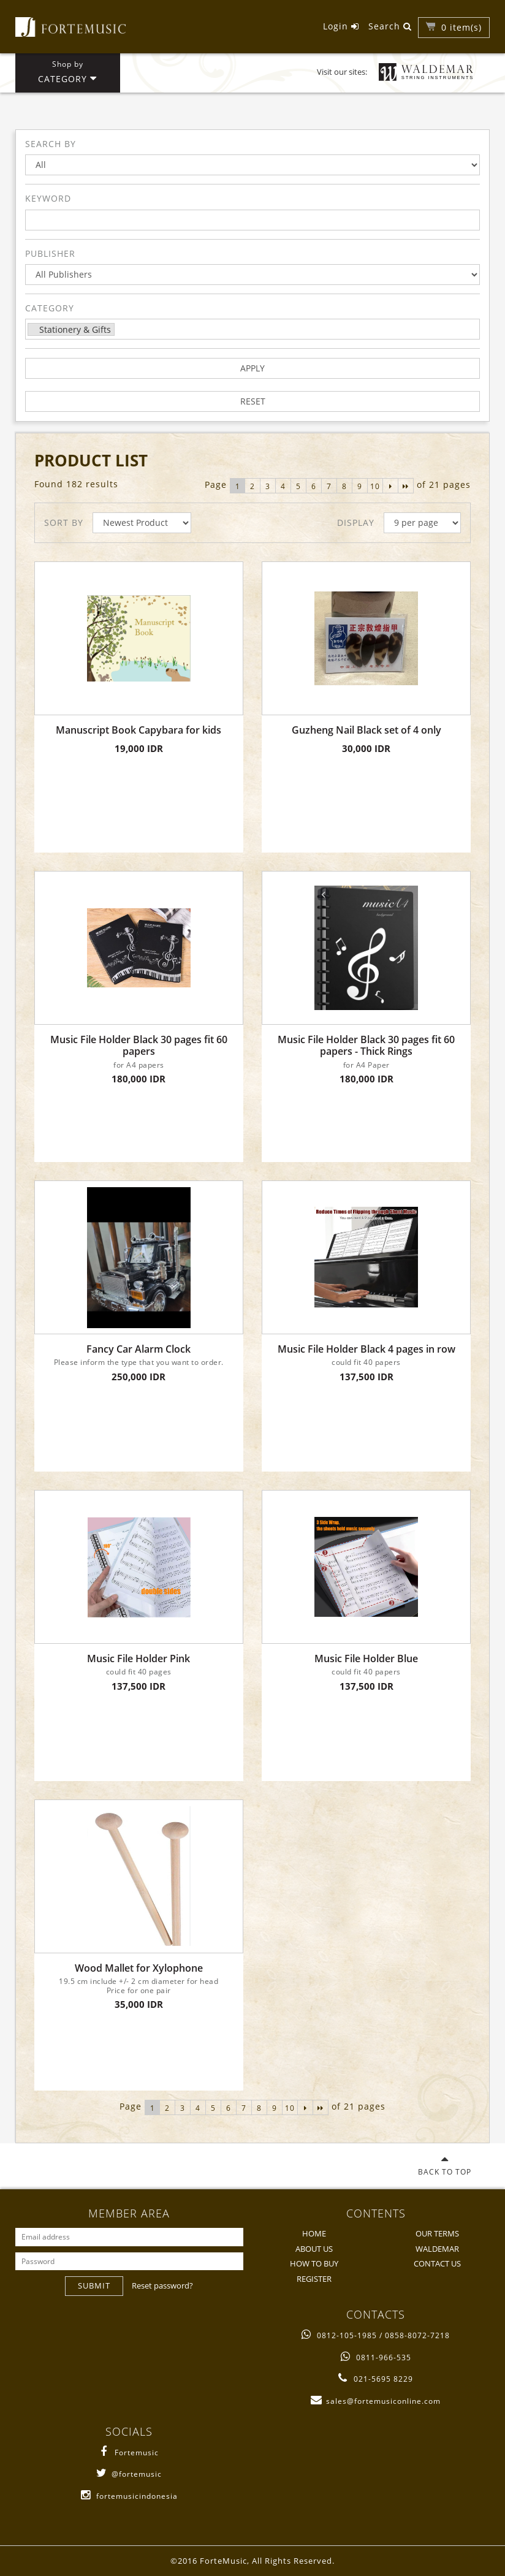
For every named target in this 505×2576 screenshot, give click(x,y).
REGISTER (314, 2278)
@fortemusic (129, 2474)
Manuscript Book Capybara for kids (138, 730)
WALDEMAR (437, 2248)
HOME (314, 2233)
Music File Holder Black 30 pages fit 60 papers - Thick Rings (366, 1045)
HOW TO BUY (314, 2263)
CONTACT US (437, 2263)
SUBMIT (94, 2285)
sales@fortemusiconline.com (376, 2401)
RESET (252, 401)
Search (390, 26)
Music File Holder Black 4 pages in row (366, 1349)
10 (375, 486)
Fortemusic (129, 2452)
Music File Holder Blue (366, 1659)
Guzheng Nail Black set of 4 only (366, 730)
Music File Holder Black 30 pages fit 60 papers (138, 1045)
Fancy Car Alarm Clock (138, 1349)
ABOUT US (314, 2248)
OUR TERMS (437, 2233)
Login (341, 26)
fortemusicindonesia (129, 2496)
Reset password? (162, 2285)
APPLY (252, 368)
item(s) (461, 27)
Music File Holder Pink (138, 1659)
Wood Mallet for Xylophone (139, 1968)
